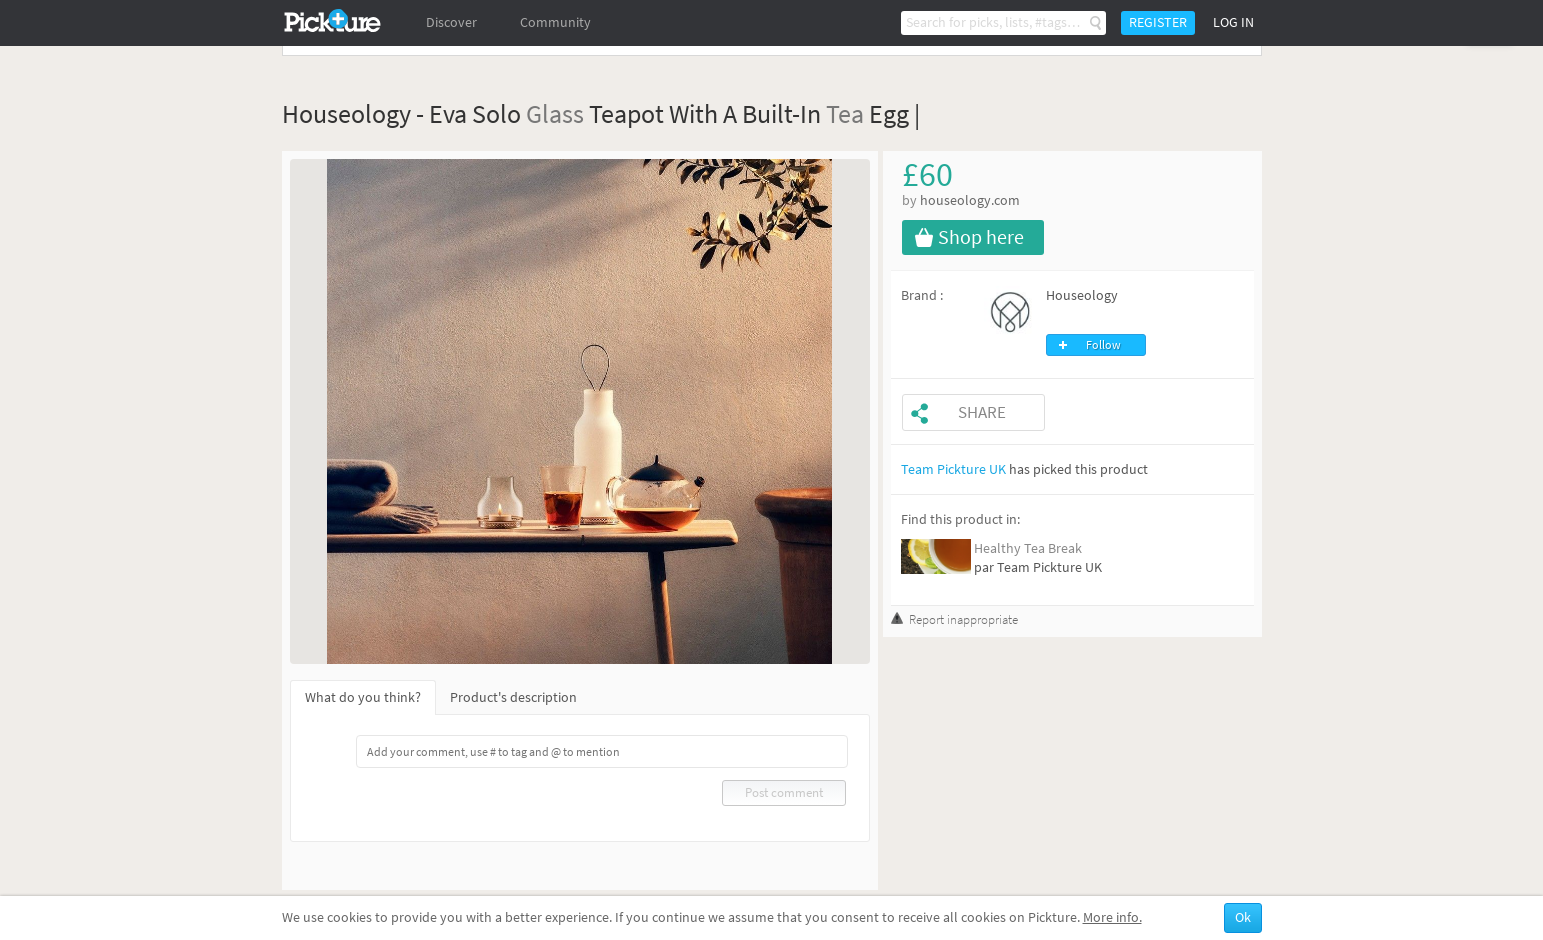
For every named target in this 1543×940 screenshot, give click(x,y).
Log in (1233, 22)
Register (1158, 22)
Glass (555, 113)
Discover (451, 22)
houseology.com (970, 200)
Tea (845, 113)
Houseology (1082, 295)
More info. (1112, 917)
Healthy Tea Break (1028, 548)
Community (555, 22)
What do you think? (363, 697)
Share (982, 412)
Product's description (513, 697)
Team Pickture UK (953, 469)
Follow (1103, 345)
